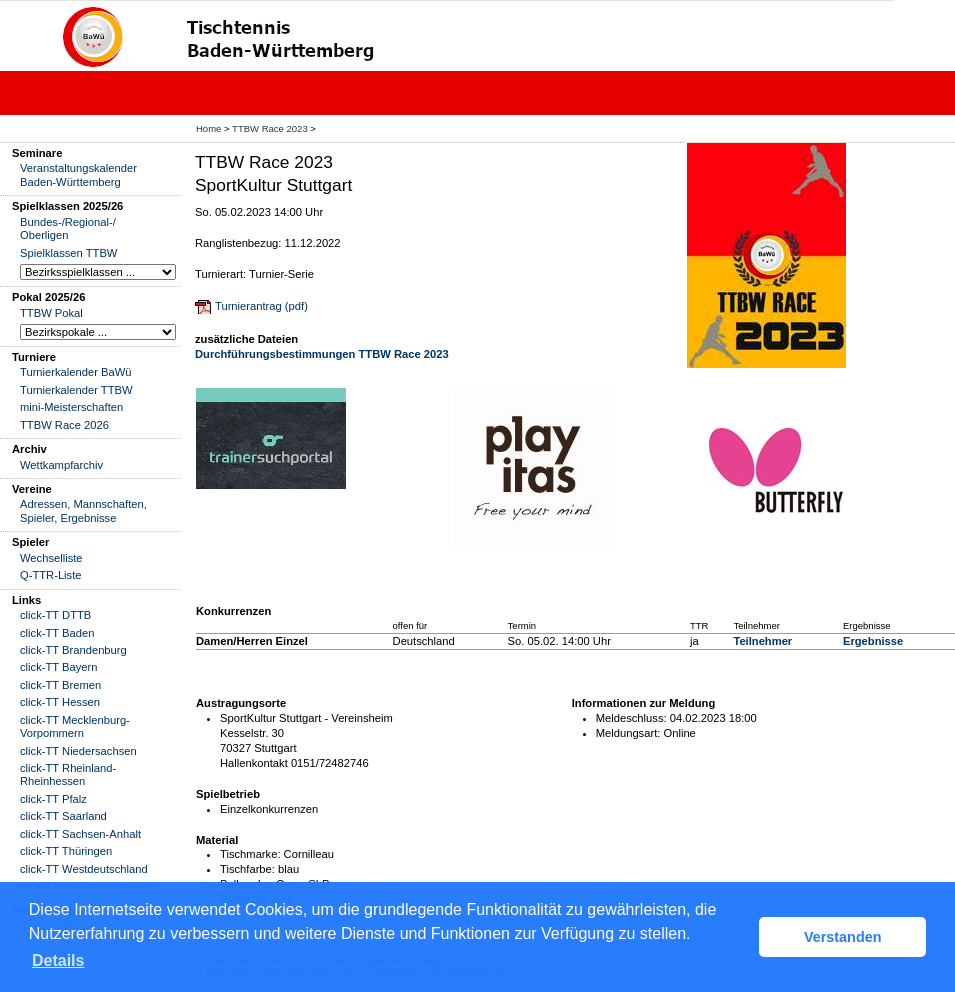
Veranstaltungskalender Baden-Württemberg (78, 174)
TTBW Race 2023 (270, 128)
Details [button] (58, 960)
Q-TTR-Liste (51, 575)
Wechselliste (51, 558)
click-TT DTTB (55, 615)
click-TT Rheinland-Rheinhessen (68, 774)
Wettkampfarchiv (61, 465)
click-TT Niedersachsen (78, 751)
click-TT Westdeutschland (84, 869)
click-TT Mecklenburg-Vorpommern (75, 726)
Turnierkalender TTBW (76, 390)
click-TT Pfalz (53, 799)
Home (208, 128)
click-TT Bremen (60, 685)
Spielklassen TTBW (68, 253)
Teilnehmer (762, 641)
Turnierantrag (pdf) (261, 306)
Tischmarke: (250, 854)
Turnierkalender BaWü (76, 372)
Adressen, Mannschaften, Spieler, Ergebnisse (83, 510)
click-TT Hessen (60, 702)
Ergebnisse (873, 641)
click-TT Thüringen (66, 851)
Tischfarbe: (247, 869)
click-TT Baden (57, 633)
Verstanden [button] (843, 937)
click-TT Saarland (63, 816)
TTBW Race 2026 (64, 425)
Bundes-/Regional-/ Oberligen (68, 228)
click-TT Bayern (59, 667)
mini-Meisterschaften (71, 407)
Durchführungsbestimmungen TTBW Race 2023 (322, 354)
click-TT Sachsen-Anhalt (80, 834)
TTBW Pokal (51, 313)
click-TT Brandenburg (73, 650)
